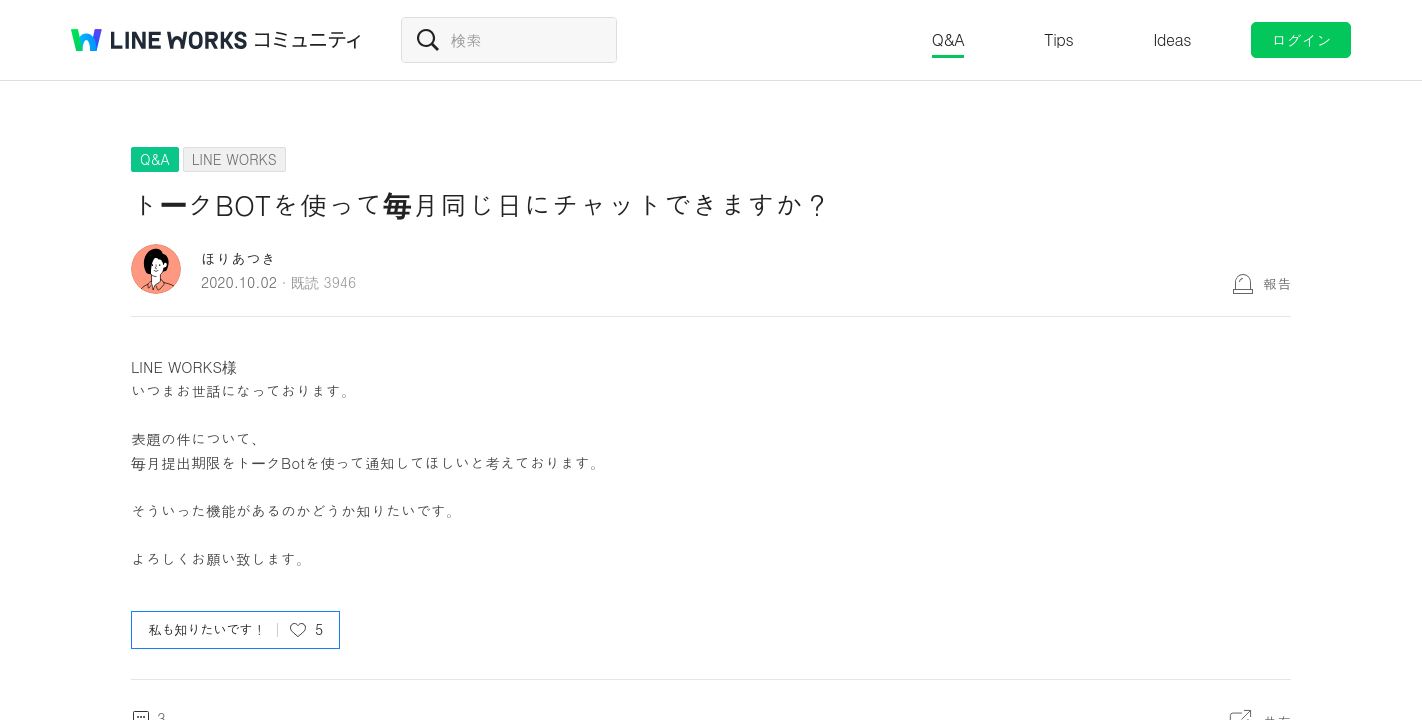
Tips (1058, 39)
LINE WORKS (234, 159)
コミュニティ (308, 40)
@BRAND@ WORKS (159, 40)
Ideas (1172, 39)
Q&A (948, 39)
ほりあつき (238, 258)
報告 (1277, 283)
